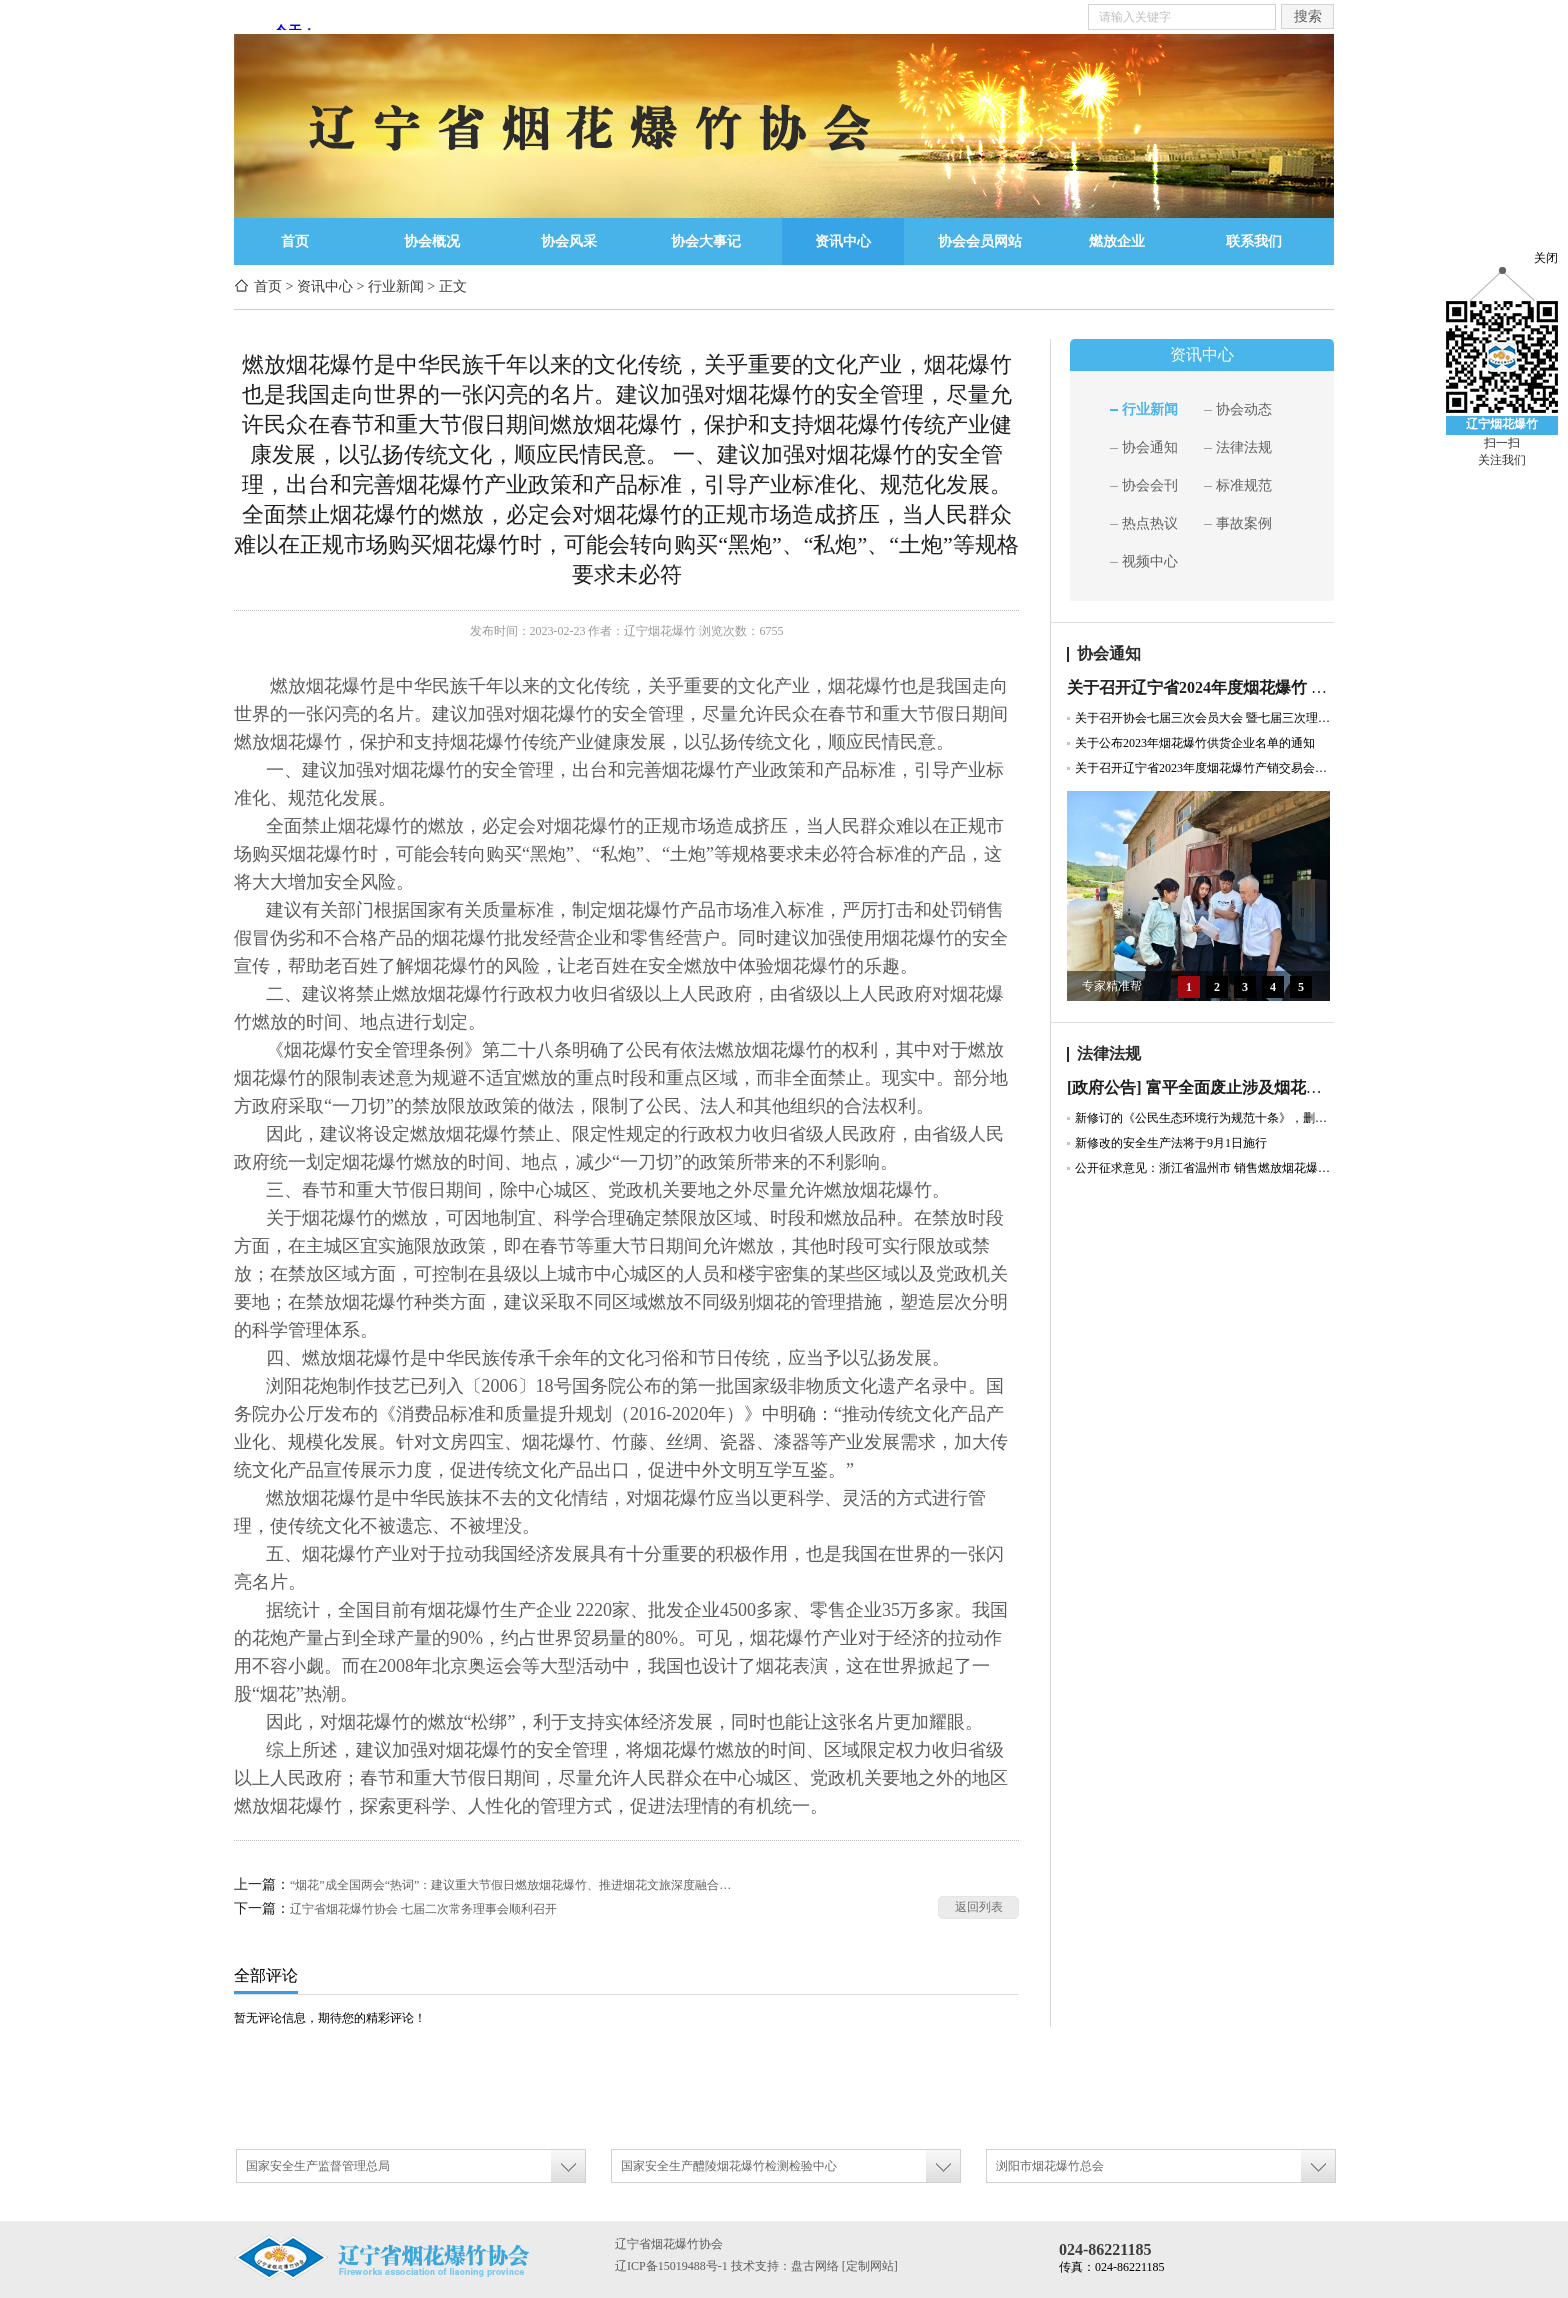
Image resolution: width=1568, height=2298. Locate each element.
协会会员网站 (980, 241)
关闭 (1546, 258)
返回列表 (979, 1907)
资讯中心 (843, 241)
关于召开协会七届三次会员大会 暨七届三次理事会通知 (1204, 718)
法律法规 (1244, 447)
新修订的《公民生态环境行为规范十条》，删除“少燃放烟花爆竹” (1204, 1118)
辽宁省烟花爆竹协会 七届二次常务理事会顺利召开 (423, 1909)
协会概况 (432, 241)
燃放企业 (1117, 241)
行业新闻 (396, 286)
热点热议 (1150, 523)
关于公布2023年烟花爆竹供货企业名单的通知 (1195, 743)
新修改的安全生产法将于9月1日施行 (1171, 1143)
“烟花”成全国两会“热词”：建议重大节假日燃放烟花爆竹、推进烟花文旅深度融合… (510, 1885)
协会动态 (1244, 409)
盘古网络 (815, 2266)
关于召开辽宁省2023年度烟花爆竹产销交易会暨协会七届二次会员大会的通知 (1204, 768)
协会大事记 (706, 241)
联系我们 (1254, 241)
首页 (295, 241)
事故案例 (1244, 523)
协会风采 (569, 241)
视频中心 (1150, 561)
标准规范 (1244, 485)
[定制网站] (870, 2266)
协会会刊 (1150, 485)
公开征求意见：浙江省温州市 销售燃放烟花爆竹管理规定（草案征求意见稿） (1204, 1168)
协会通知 (1150, 447)
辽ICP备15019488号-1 (671, 2266)
